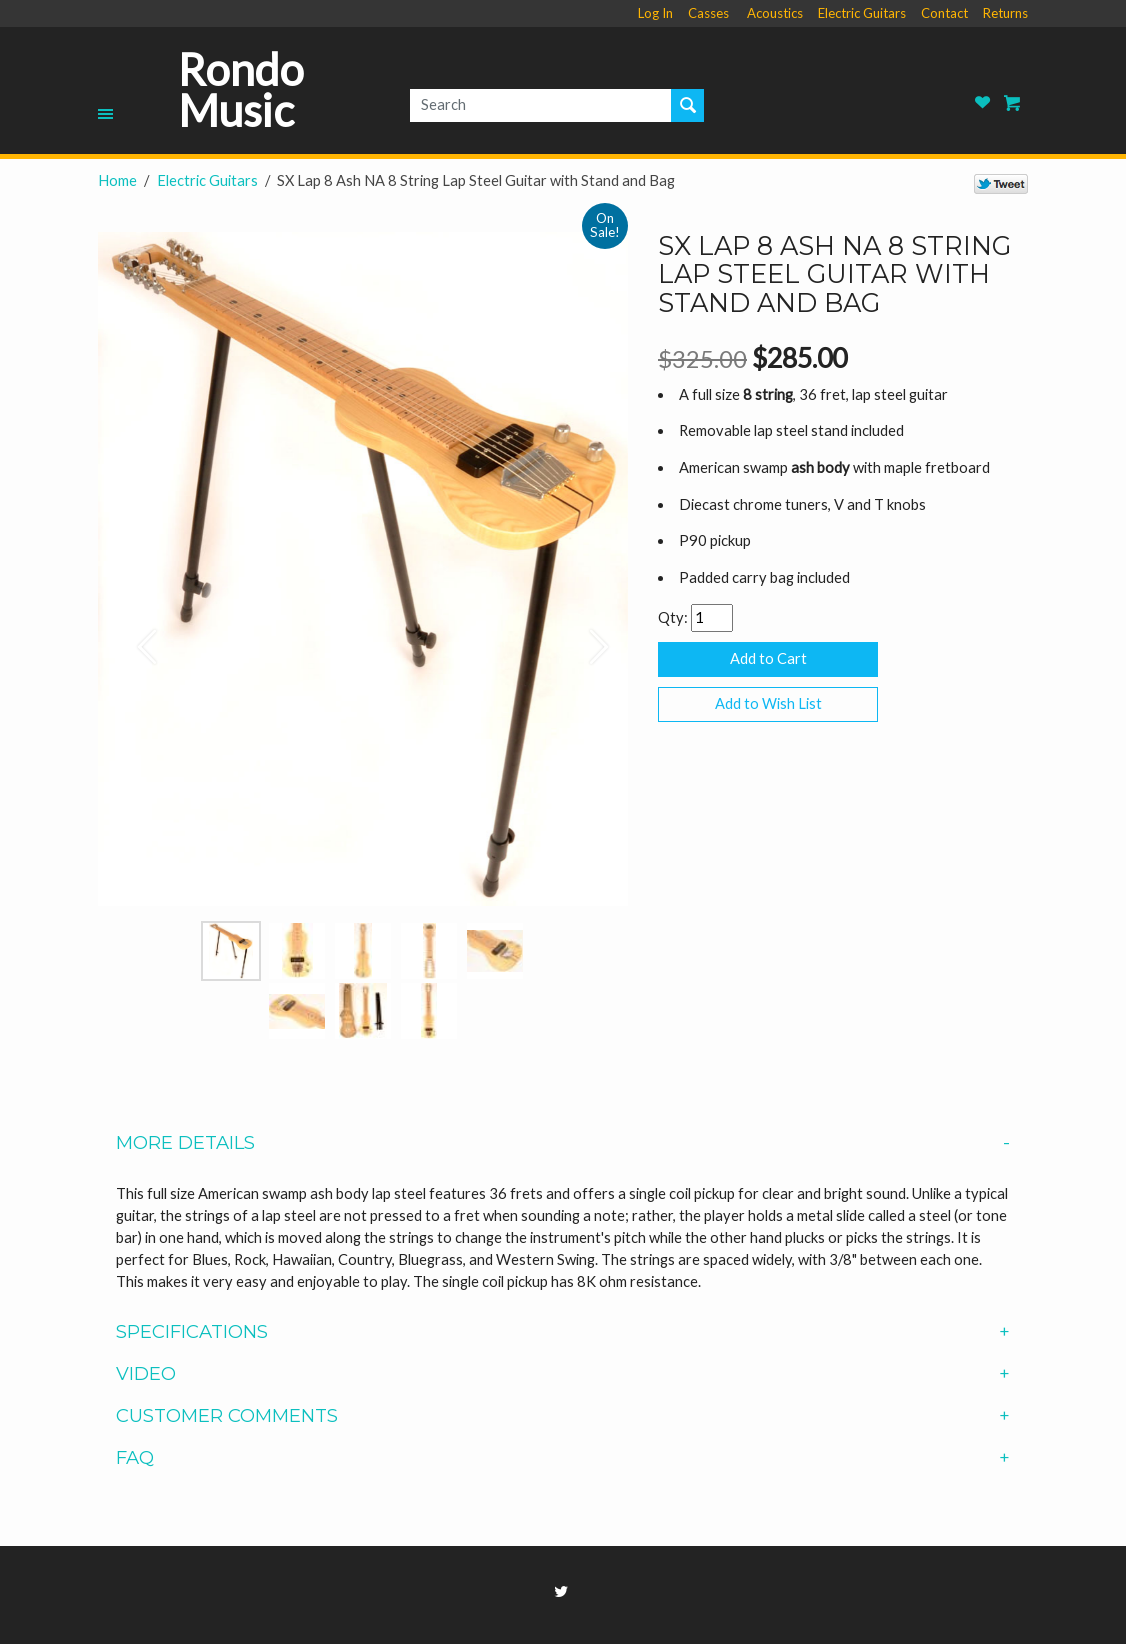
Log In (655, 13)
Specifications (562, 1332)
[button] (138, 636)
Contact (944, 13)
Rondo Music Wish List (983, 102)
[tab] (563, 1143)
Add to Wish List (768, 703)
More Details (562, 1143)
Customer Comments (562, 1416)
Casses (708, 13)
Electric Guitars (862, 13)
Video (562, 1374)
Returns (1005, 13)
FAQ (562, 1458)
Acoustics (775, 13)
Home (117, 180)
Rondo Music (241, 90)
